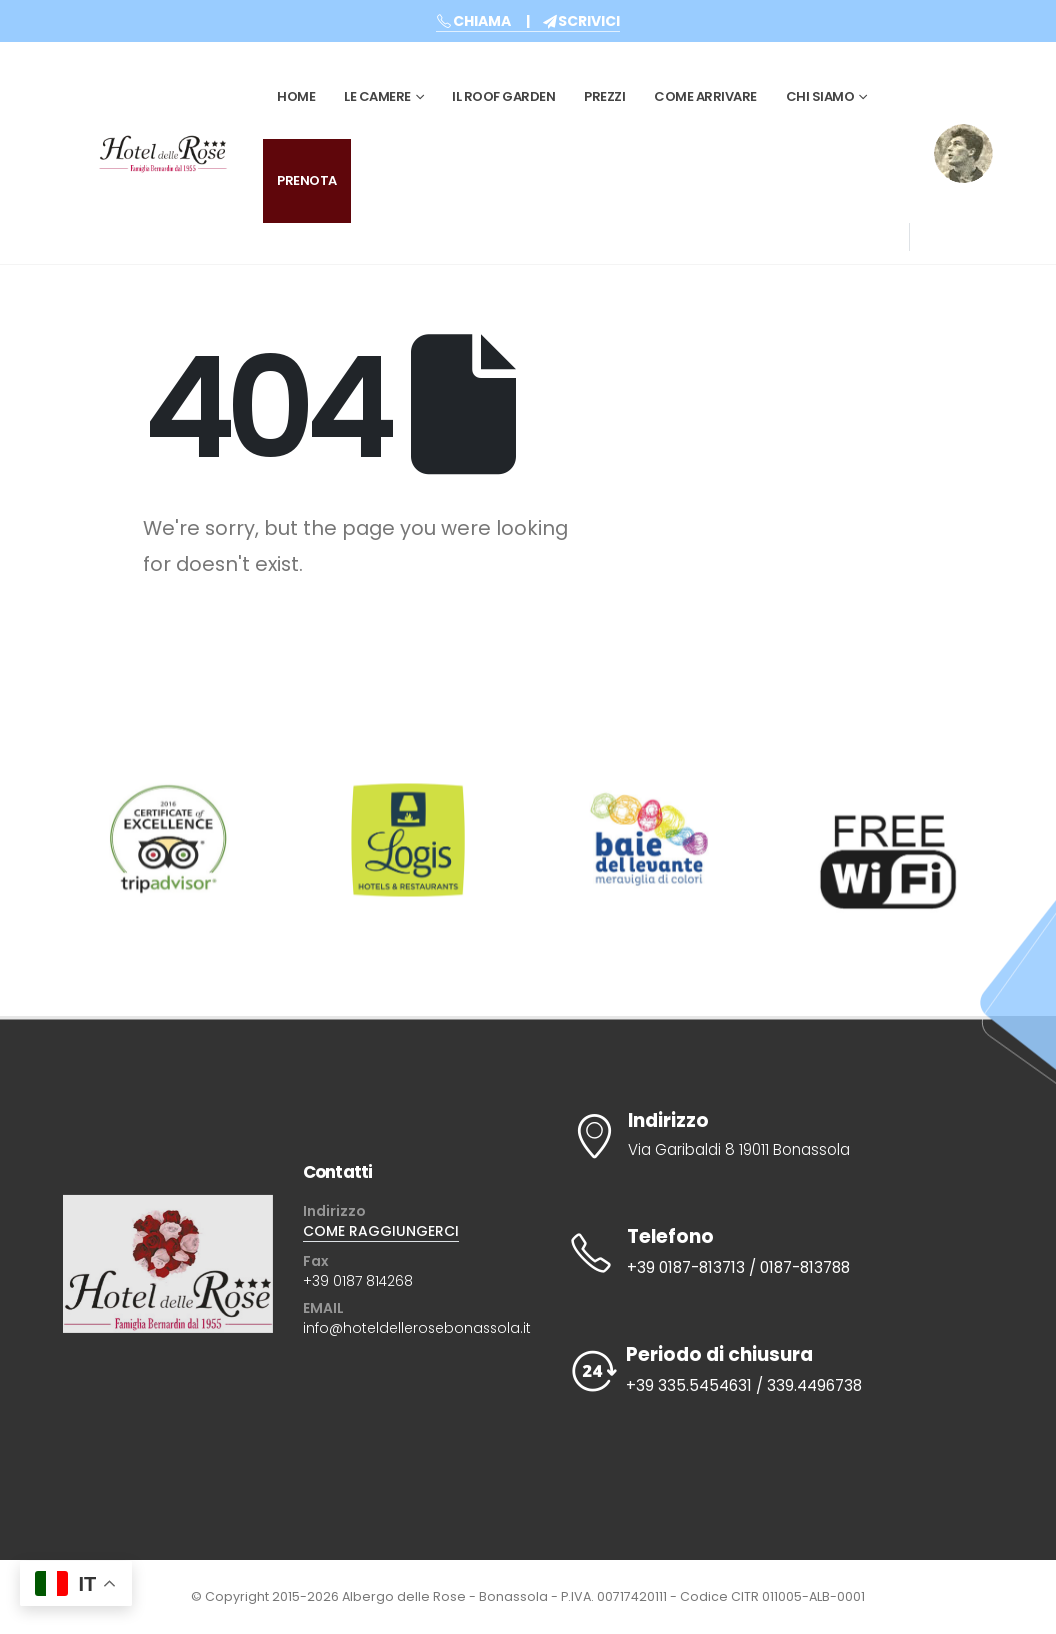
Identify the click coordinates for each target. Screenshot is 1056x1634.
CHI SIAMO (820, 96)
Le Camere (377, 96)
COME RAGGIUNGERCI (381, 1231)
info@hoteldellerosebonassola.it (417, 1328)
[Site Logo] (163, 153)
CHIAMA (473, 21)
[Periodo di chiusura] (768, 1371)
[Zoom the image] (963, 137)
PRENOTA (307, 180)
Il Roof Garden (503, 96)
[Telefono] (768, 1253)
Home (296, 96)
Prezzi (604, 96)
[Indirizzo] (768, 1136)
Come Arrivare (705, 96)
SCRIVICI (581, 21)
